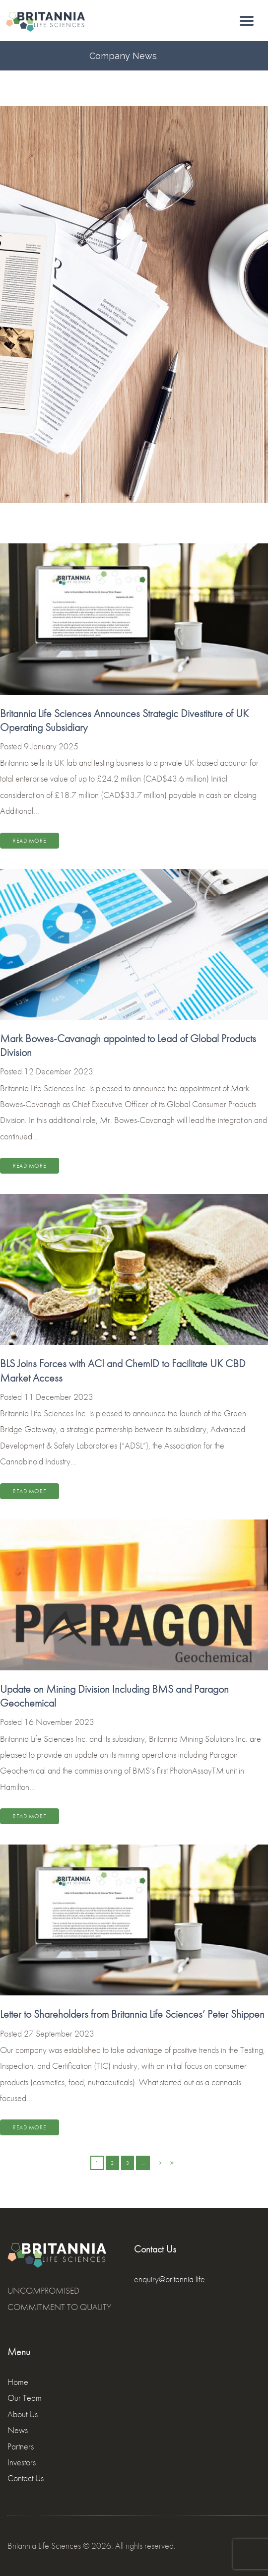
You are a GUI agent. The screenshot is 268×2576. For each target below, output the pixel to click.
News (17, 2430)
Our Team (24, 2397)
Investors (21, 2462)
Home (17, 2381)
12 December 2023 (58, 1071)
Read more (29, 841)
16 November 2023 (59, 1721)
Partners (20, 2446)
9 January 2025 (51, 746)
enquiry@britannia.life (169, 2279)
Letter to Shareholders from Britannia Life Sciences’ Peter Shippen (132, 2014)
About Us (22, 2414)
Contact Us (25, 2478)
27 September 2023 (59, 2033)
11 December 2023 (58, 1396)
